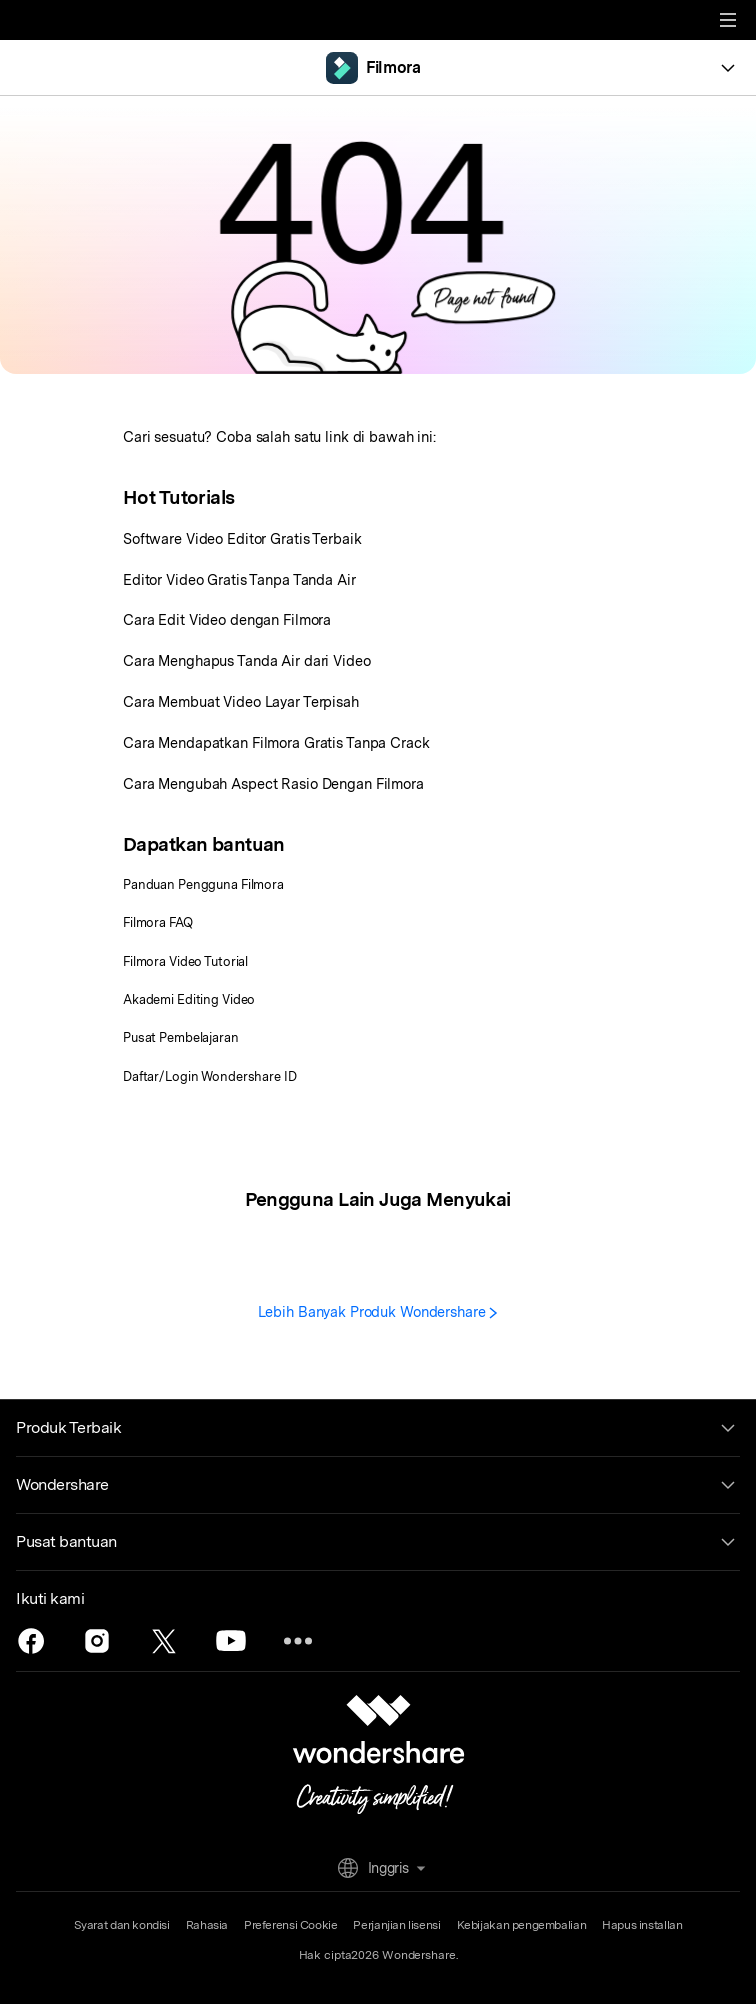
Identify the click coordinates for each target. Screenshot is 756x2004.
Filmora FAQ (158, 922)
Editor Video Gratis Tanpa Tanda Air (239, 579)
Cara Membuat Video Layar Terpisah (241, 701)
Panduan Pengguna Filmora (203, 884)
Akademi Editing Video (189, 999)
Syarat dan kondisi (122, 1925)
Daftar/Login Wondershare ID (210, 1076)
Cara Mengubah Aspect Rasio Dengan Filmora (273, 783)
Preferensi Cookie (290, 1925)
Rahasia (207, 1925)
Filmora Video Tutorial (185, 961)
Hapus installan (642, 1925)
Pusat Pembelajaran (181, 1037)
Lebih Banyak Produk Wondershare (378, 1311)
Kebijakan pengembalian (522, 1925)
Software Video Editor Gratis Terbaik (242, 538)
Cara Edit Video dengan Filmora (227, 619)
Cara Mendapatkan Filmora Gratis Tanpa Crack (276, 742)
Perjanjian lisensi (396, 1925)
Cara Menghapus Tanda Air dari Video (247, 660)
